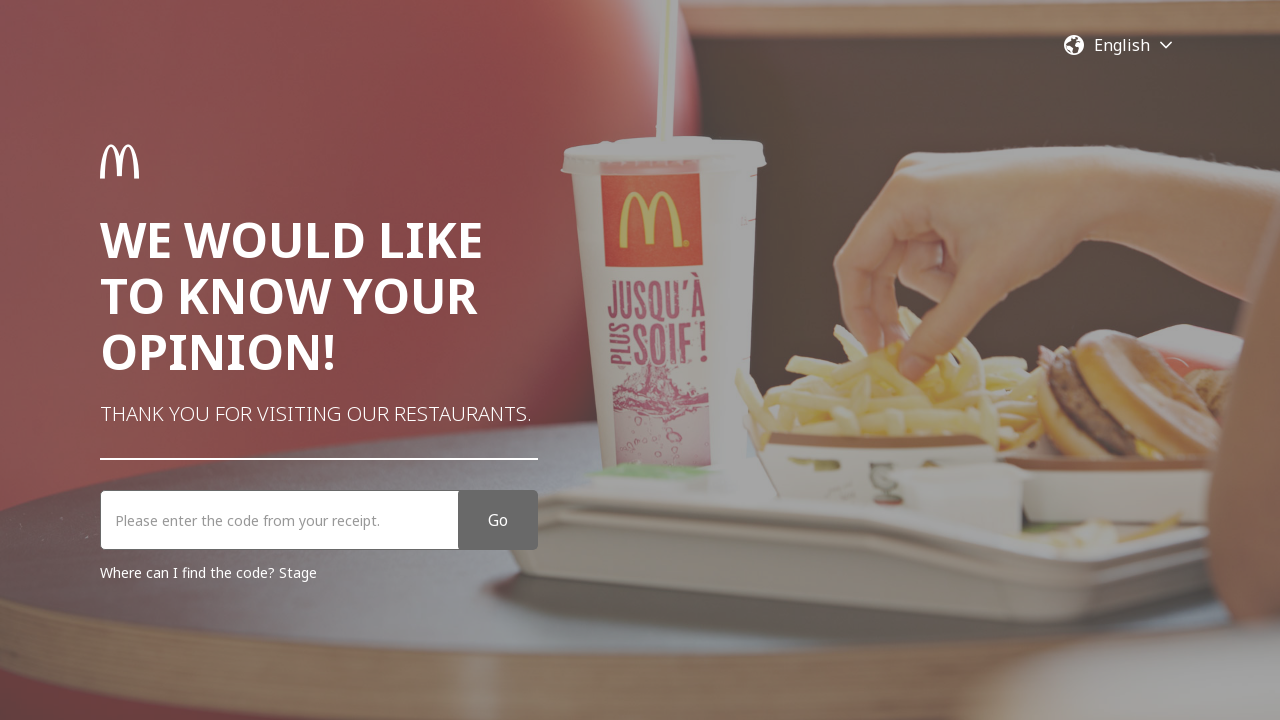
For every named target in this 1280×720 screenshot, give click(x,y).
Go (498, 520)
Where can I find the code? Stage (208, 572)
